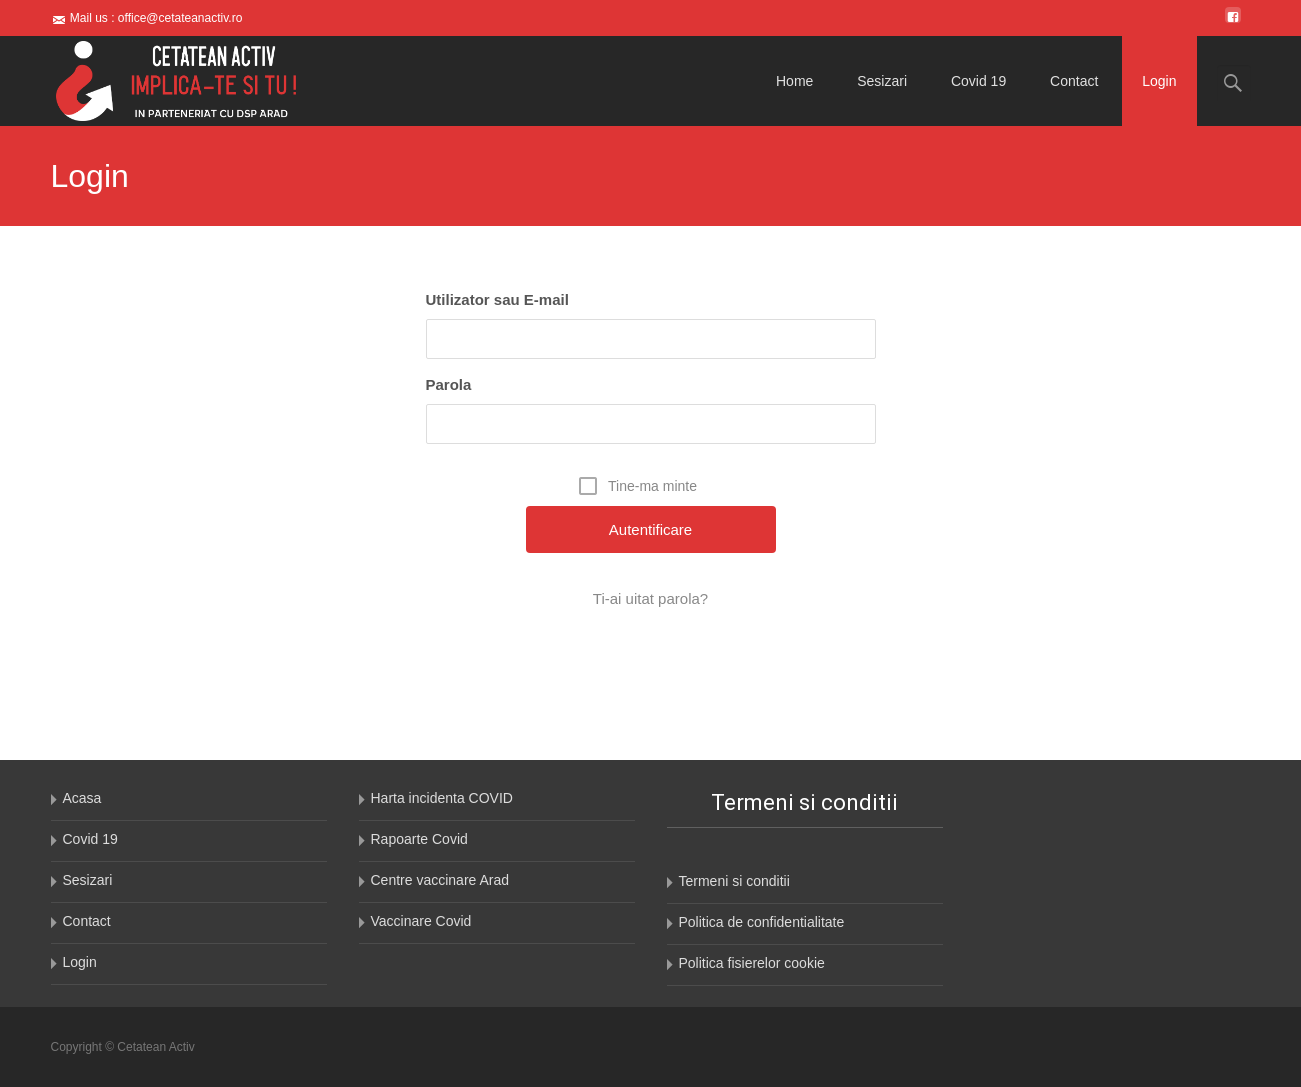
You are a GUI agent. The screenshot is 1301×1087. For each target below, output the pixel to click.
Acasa (82, 798)
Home (794, 81)
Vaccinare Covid (421, 921)
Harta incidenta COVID (442, 798)
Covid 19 (978, 81)
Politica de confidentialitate (762, 922)
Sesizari (882, 81)
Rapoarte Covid (419, 839)
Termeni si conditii (734, 881)
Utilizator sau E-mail (497, 299)
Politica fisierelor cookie (752, 963)
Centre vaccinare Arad (440, 880)
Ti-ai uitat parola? (650, 598)
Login (1159, 81)
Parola (449, 384)
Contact (1074, 81)
